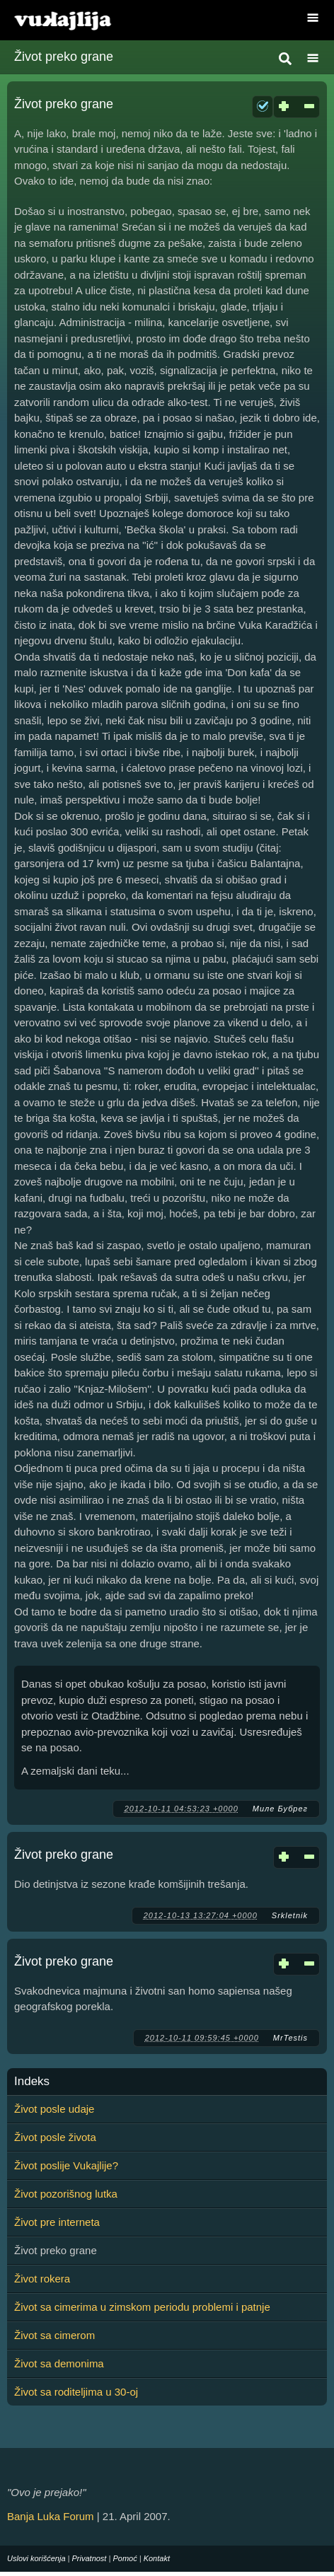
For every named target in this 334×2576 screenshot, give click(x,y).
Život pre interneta (57, 2222)
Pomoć (125, 2558)
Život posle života (55, 2137)
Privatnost (89, 2558)
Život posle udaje (54, 2109)
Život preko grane (63, 104)
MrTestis (290, 2037)
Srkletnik (290, 1915)
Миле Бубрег (280, 1808)
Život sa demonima (59, 2363)
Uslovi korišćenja (36, 2558)
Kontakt (157, 2558)
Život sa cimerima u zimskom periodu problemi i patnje (142, 2307)
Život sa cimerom (54, 2335)
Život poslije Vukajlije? (66, 2165)
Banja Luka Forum (50, 2516)
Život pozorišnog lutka (65, 2194)
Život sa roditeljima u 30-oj (76, 2392)
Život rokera (42, 2279)
